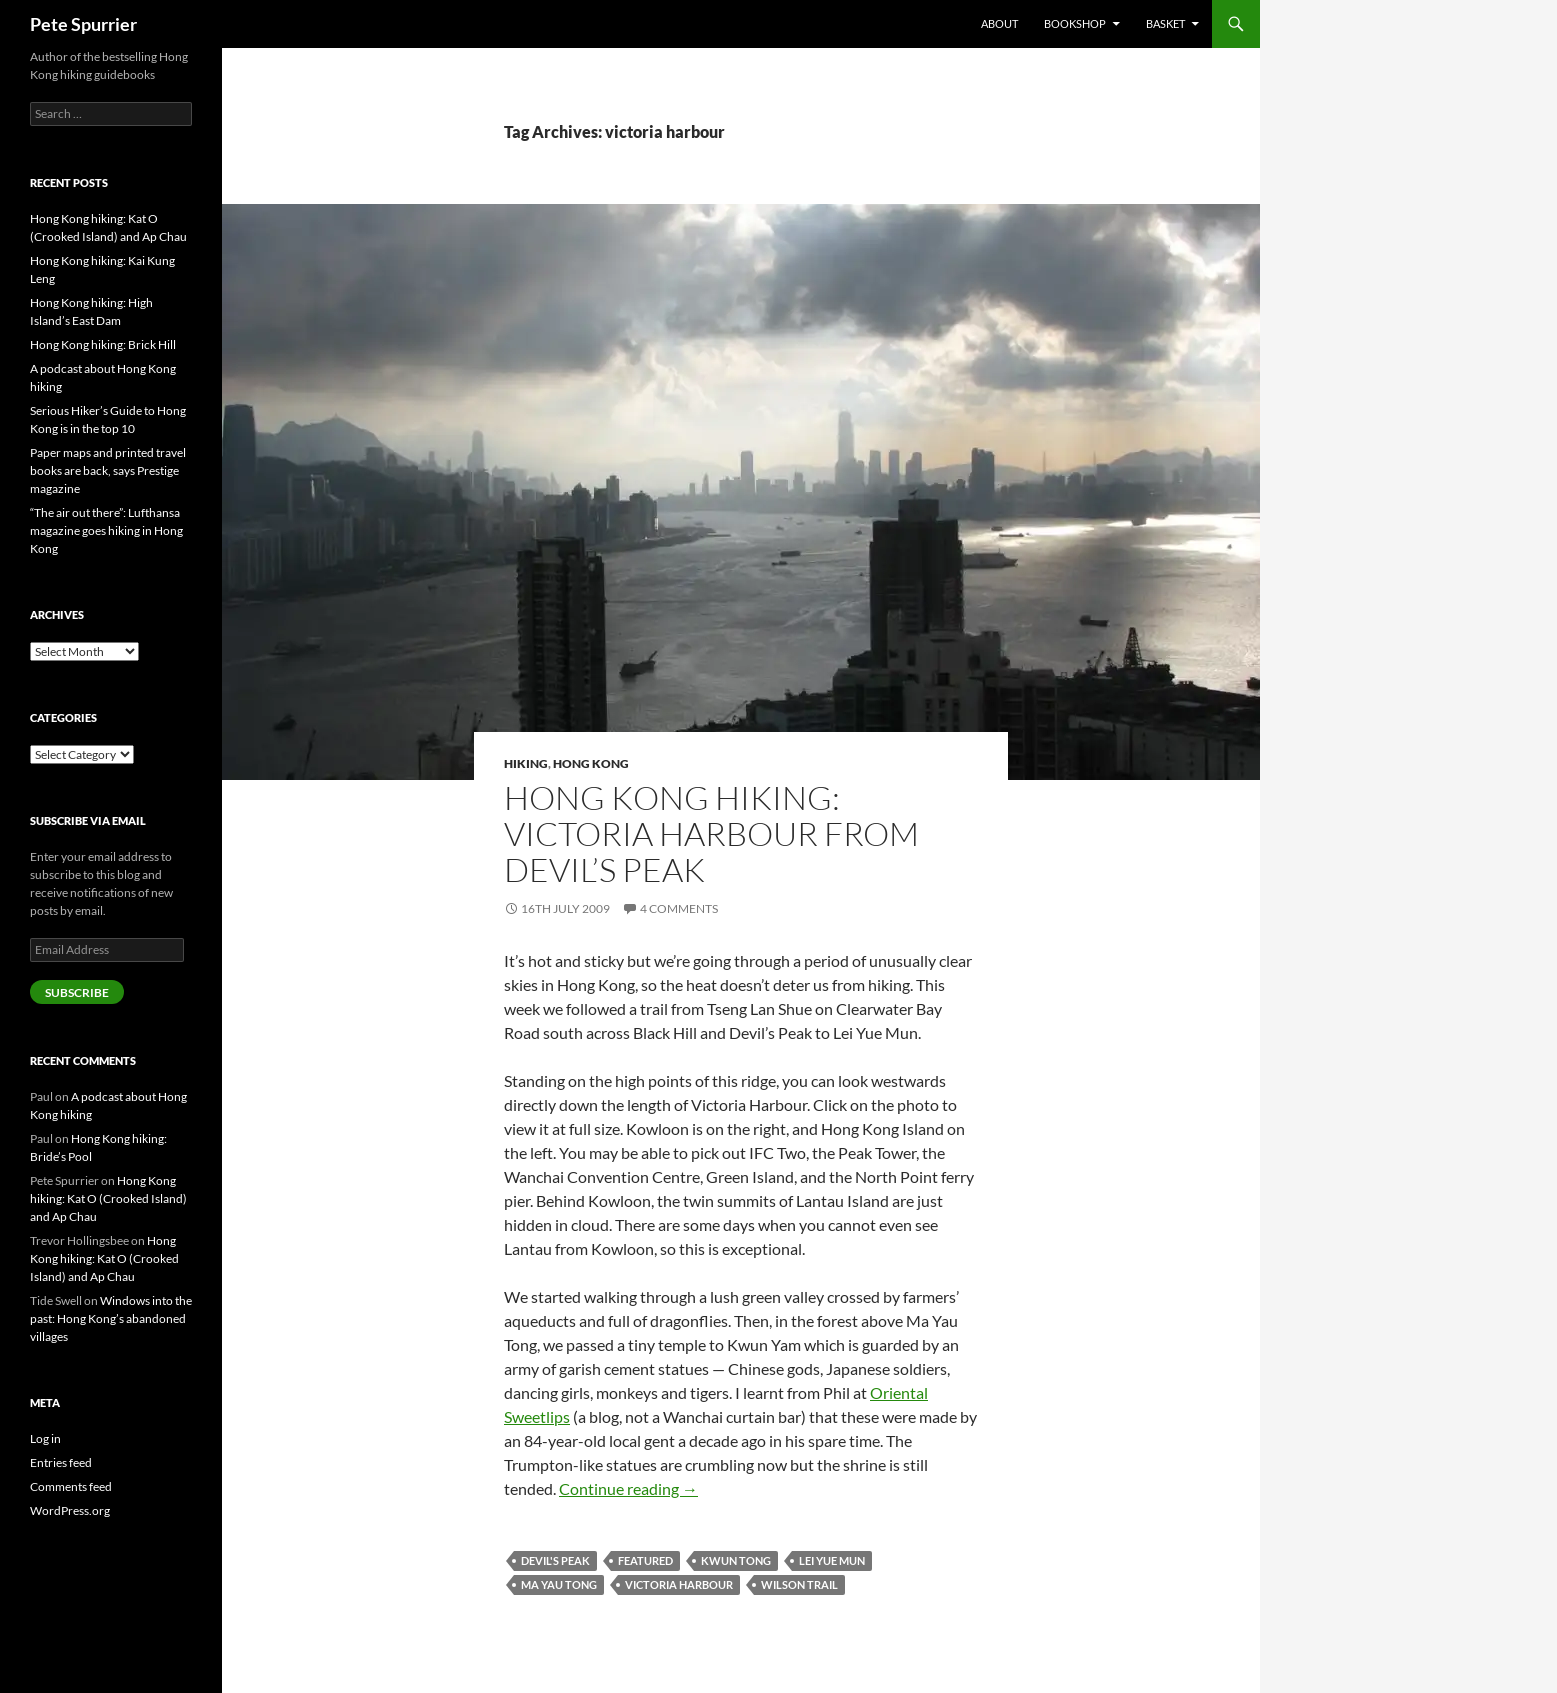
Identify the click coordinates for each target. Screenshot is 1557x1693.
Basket (1165, 23)
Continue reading (628, 1488)
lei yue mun (832, 1560)
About (999, 23)
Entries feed (61, 1462)
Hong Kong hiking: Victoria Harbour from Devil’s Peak (711, 833)
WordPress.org (70, 1510)
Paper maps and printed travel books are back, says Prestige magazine (108, 470)
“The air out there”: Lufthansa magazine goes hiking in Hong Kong (106, 530)
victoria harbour (679, 1584)
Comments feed (71, 1486)
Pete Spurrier (83, 24)
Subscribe (77, 992)
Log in (45, 1438)
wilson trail (799, 1584)
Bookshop (1075, 23)
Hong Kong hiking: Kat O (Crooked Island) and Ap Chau (108, 1198)
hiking (526, 763)
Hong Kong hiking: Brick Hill (103, 344)
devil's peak (555, 1560)
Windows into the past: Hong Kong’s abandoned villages (111, 1318)
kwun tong (736, 1560)
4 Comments (679, 908)
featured (645, 1560)
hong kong (591, 763)
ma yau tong (559, 1584)
